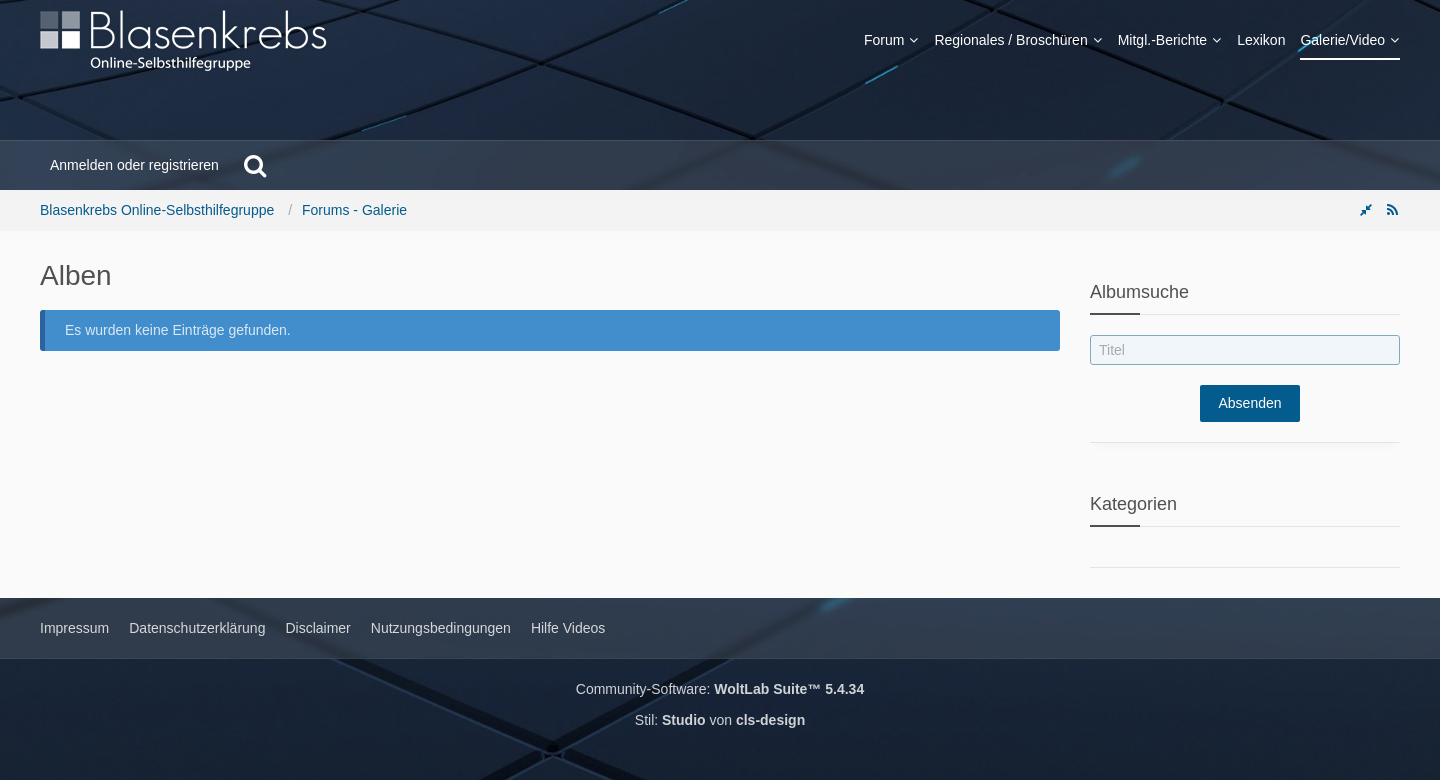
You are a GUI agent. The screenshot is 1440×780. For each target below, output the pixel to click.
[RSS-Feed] (1392, 210)
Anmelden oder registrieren (134, 165)
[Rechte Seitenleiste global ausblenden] (1366, 210)
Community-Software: (720, 689)
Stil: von (720, 720)
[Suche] (255, 165)
